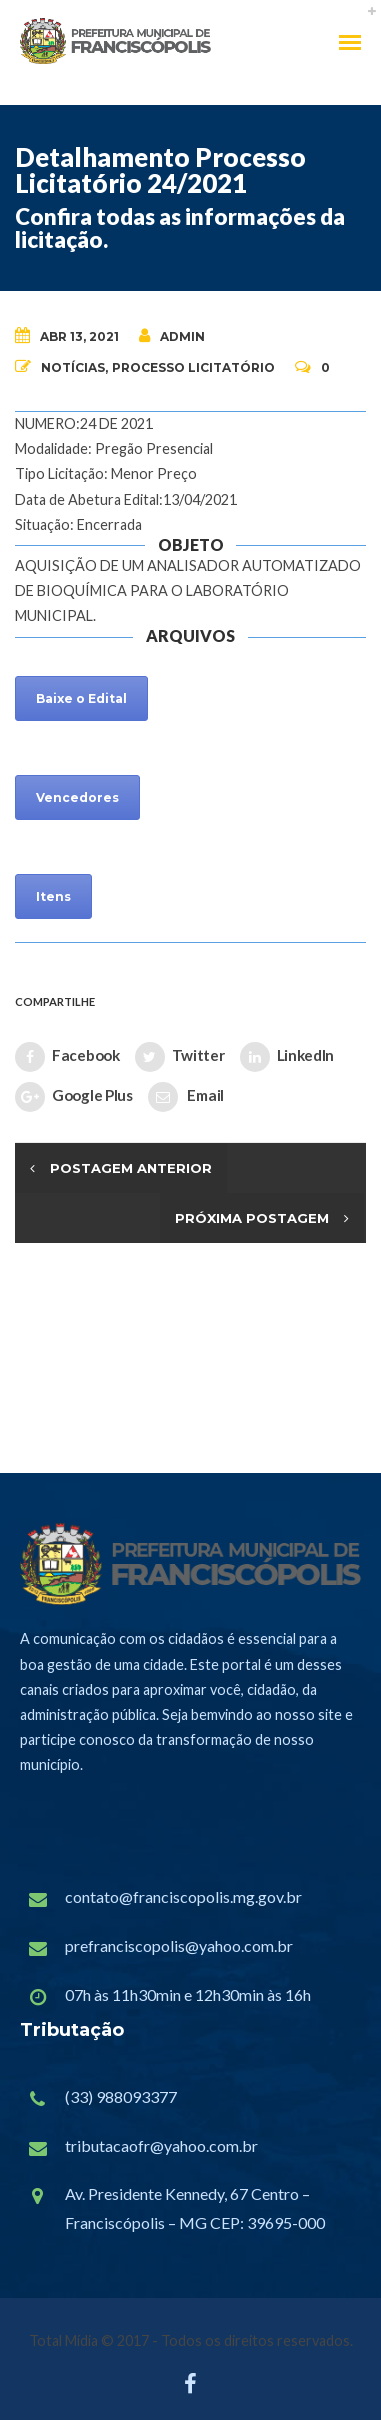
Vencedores (77, 797)
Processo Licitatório (193, 367)
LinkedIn (287, 1057)
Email (186, 1097)
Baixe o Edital (81, 698)
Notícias (73, 367)
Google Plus (74, 1097)
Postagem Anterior (131, 1168)
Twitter (180, 1057)
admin (172, 335)
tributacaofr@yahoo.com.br (161, 2145)
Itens (53, 896)
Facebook (67, 1057)
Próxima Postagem (252, 1218)
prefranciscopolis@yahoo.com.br (179, 1945)
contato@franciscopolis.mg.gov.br (183, 1896)
